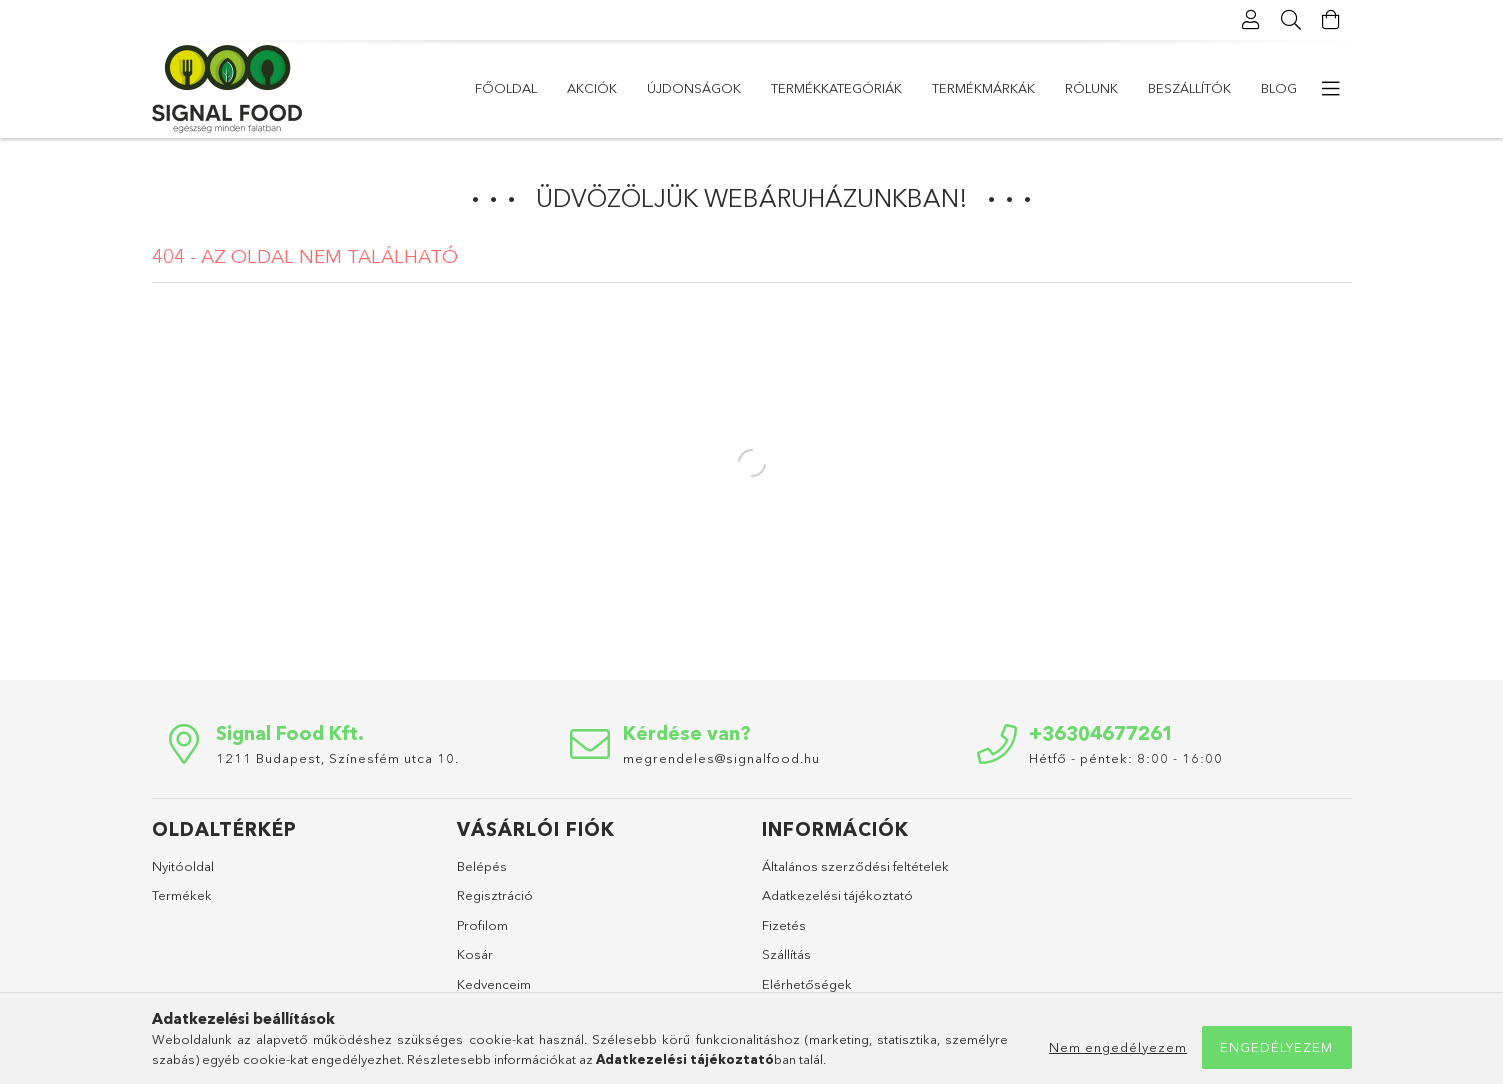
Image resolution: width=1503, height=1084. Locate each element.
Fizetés (784, 925)
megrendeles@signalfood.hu (721, 758)
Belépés (482, 866)
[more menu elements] (1332, 89)
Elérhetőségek (807, 984)
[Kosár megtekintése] (1332, 20)
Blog (1279, 88)
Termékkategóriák (836, 88)
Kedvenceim (494, 984)
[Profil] (1252, 20)
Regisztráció (495, 895)
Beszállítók (1189, 88)
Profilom (482, 925)
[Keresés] (1292, 20)
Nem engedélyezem (1118, 1047)
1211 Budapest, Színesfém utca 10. (337, 758)
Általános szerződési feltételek (855, 866)
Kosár (475, 954)
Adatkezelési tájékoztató (837, 895)
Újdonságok (694, 88)
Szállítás (786, 954)
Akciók (592, 88)
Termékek (182, 895)
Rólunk (1091, 88)
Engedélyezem (1276, 1047)
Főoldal (506, 88)
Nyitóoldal (183, 866)
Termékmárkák (983, 88)
